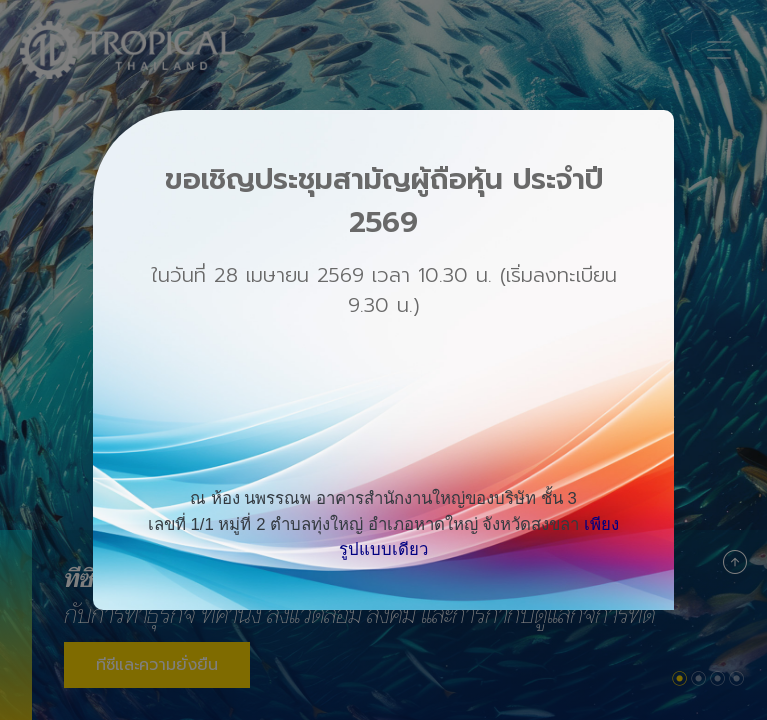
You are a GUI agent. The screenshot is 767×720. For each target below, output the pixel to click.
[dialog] (383, 360)
